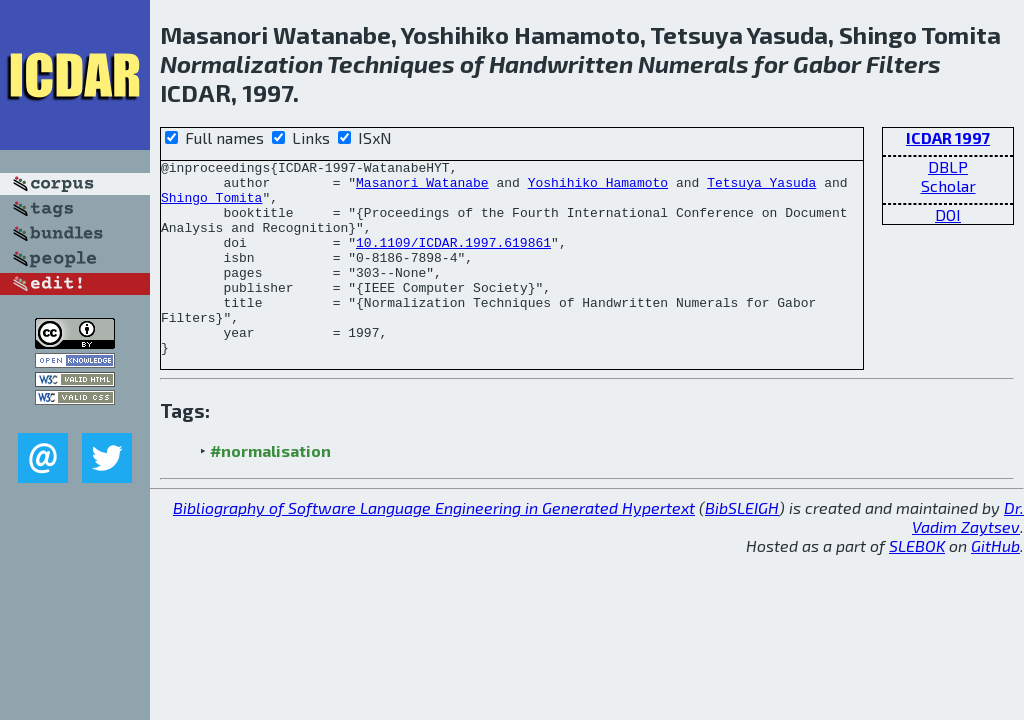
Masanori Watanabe (422, 188)
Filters (903, 63)
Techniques (391, 63)
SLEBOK (917, 584)
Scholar (948, 185)
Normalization (241, 63)
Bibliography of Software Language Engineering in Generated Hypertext (434, 546)
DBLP (948, 166)
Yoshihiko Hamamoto (598, 188)
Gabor (827, 63)
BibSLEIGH (742, 546)
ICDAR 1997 (948, 137)
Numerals (693, 63)
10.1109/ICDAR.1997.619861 (453, 260)
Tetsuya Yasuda (761, 188)
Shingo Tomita (211, 206)
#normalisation (270, 489)
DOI (948, 214)
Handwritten (561, 63)
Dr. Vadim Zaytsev (968, 556)
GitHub (995, 584)
